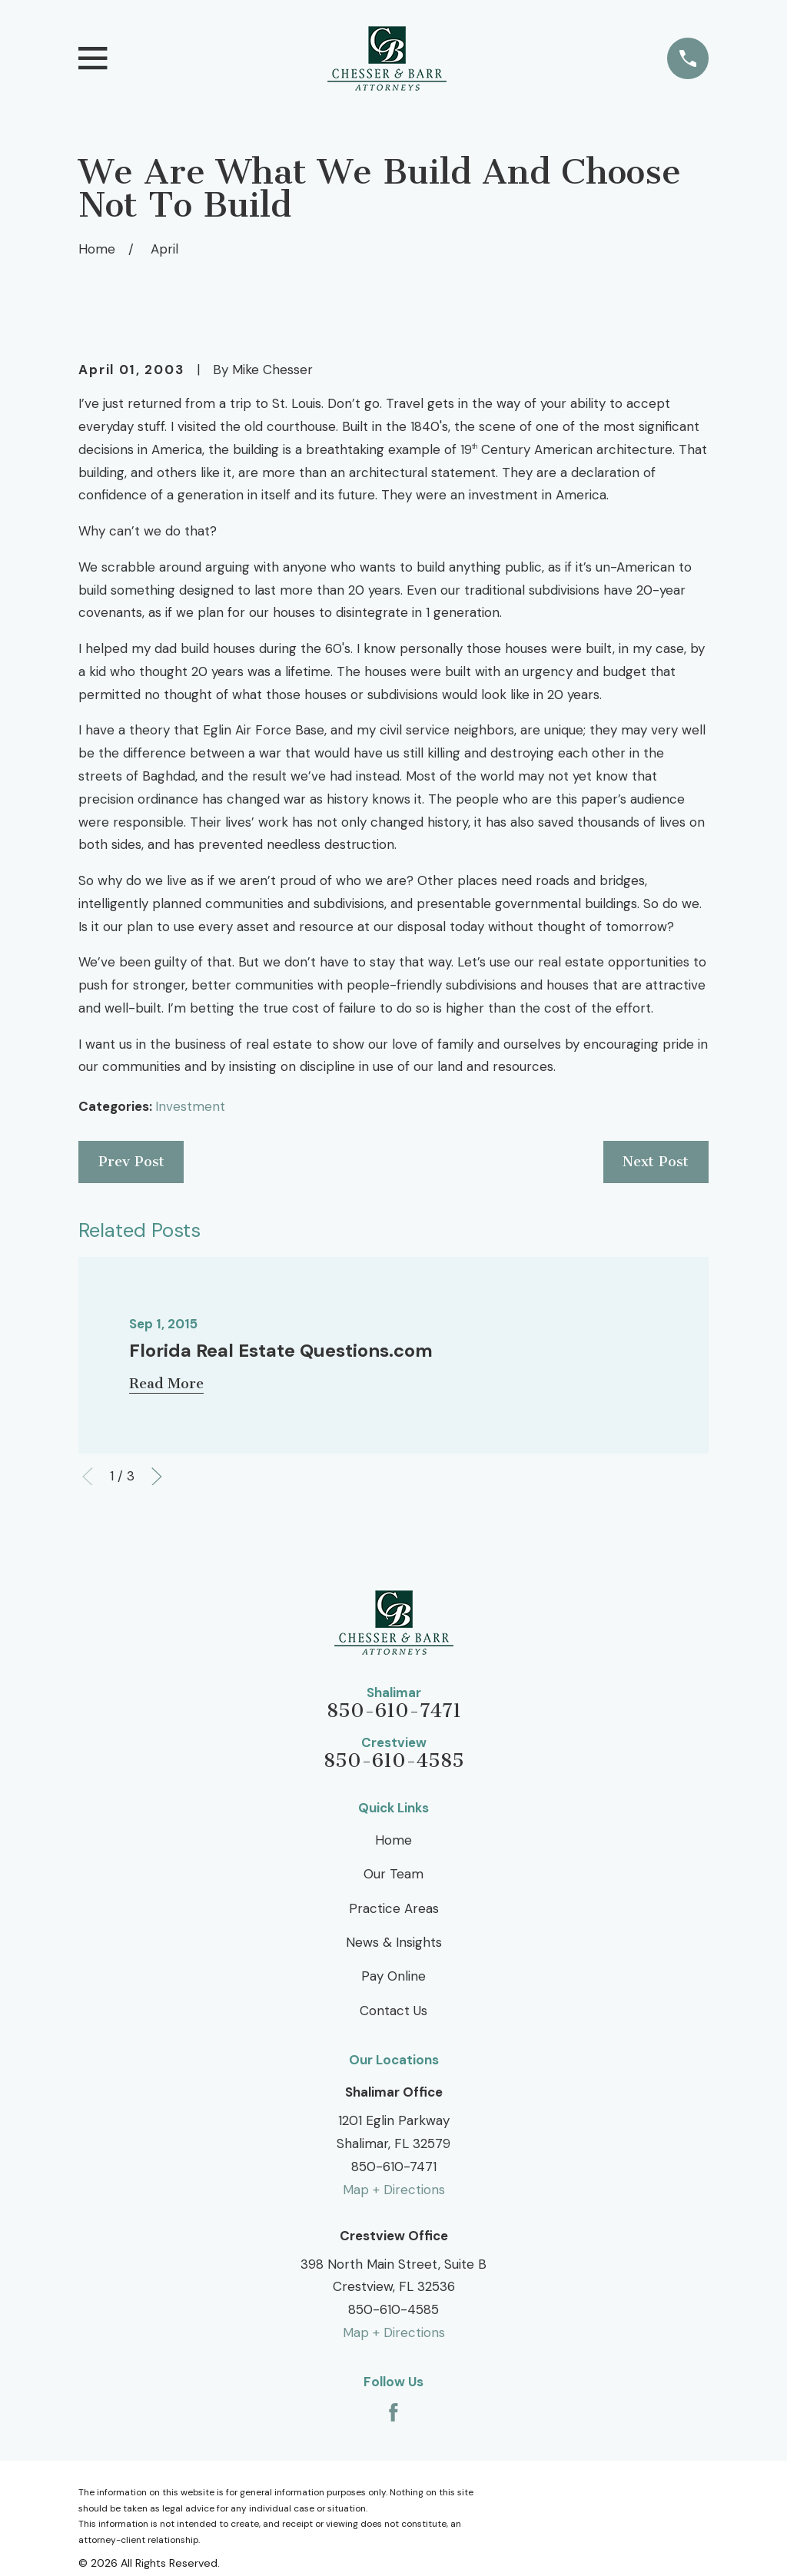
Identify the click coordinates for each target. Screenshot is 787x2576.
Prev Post (131, 1161)
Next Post (656, 1161)
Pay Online (393, 1976)
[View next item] (157, 1476)
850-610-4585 (394, 1761)
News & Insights (394, 1942)
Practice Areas (394, 1908)
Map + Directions (394, 2189)
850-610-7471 (394, 1711)
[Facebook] (393, 2412)
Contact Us (393, 2010)
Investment (190, 1106)
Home (393, 1840)
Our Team (393, 1873)
